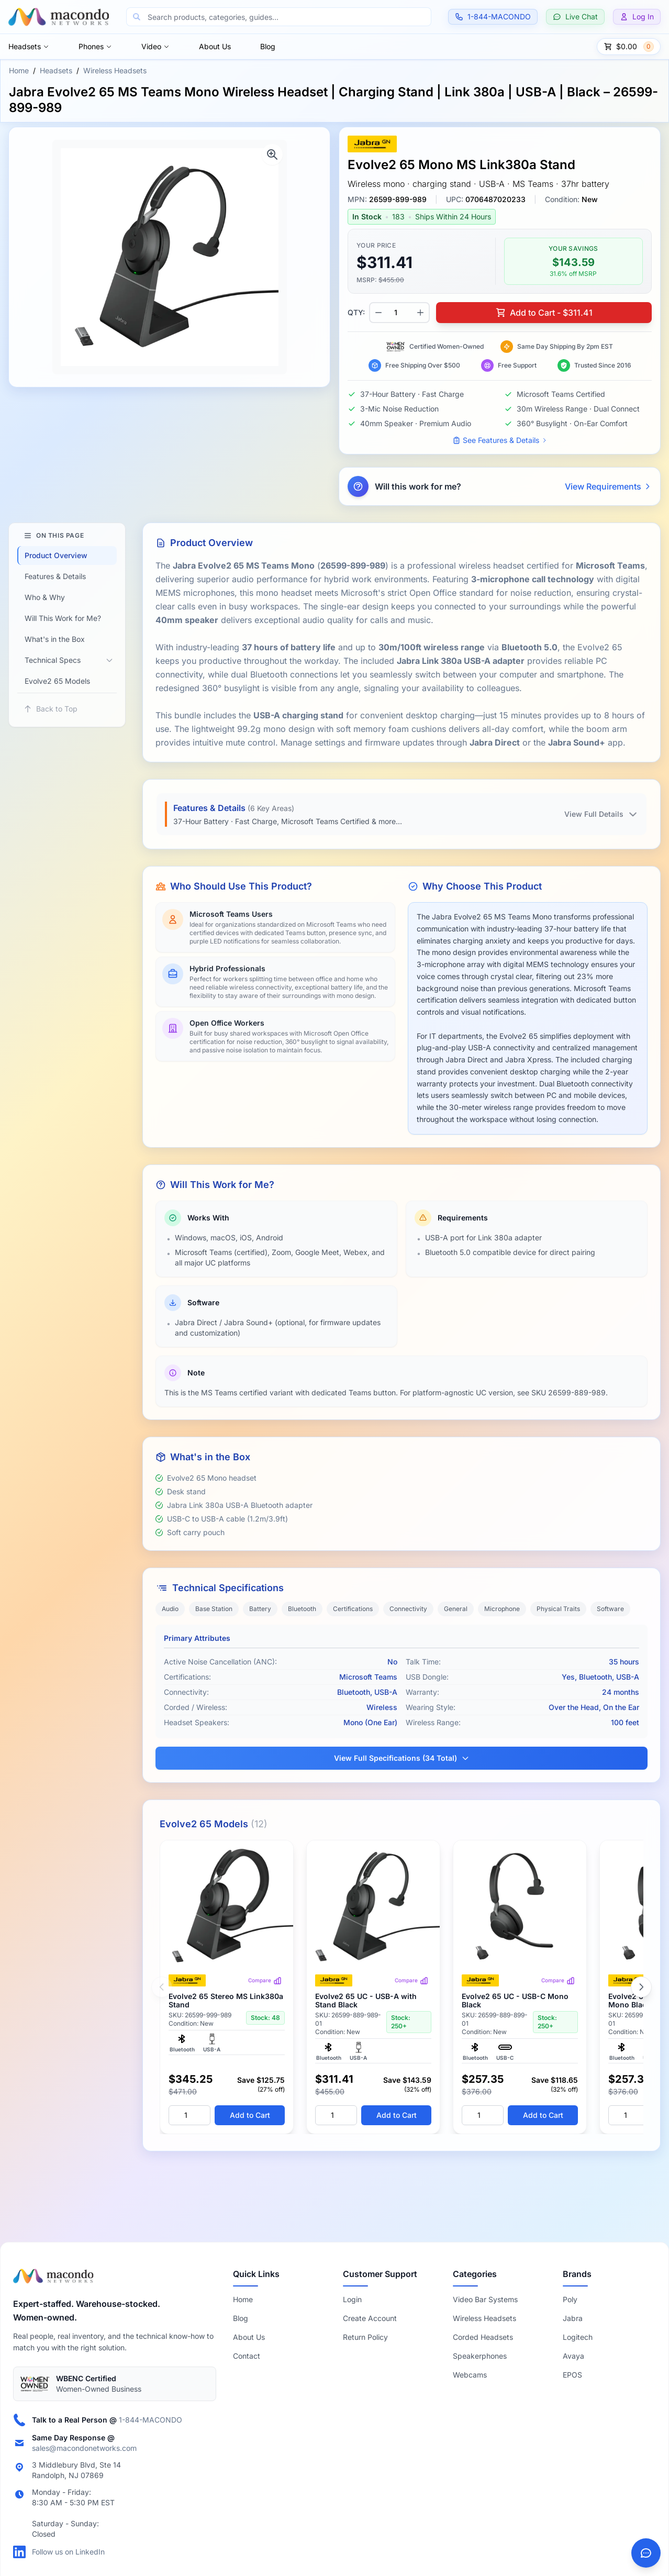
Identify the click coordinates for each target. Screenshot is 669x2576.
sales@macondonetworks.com (84, 2448)
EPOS (572, 2374)
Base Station (213, 1609)
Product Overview (56, 555)
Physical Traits (558, 1609)
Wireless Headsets (115, 70)
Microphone (502, 1609)
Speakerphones (480, 2355)
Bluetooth (302, 1609)
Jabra (573, 2318)
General (455, 1609)
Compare (265, 1981)
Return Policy (365, 2337)
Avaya (573, 2355)
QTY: (356, 312)
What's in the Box (55, 639)
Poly (570, 2299)
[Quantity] (189, 2115)
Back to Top (50, 708)
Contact (246, 2355)
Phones (95, 46)
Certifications (353, 1609)
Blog (267, 46)
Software (610, 1609)
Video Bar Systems (485, 2299)
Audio (170, 1609)
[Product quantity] (399, 312)
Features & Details (55, 576)
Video (155, 46)
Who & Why (45, 597)
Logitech (578, 2337)
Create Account (370, 2318)
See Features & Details (500, 440)
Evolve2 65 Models (57, 680)
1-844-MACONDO (150, 2419)
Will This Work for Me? (63, 618)
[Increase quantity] (420, 312)
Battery (260, 1609)
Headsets (28, 46)
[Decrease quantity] (378, 312)
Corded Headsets (483, 2337)
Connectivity (408, 1609)
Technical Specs (53, 660)
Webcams (470, 2374)
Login (352, 2299)
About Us (215, 46)
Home (19, 70)
